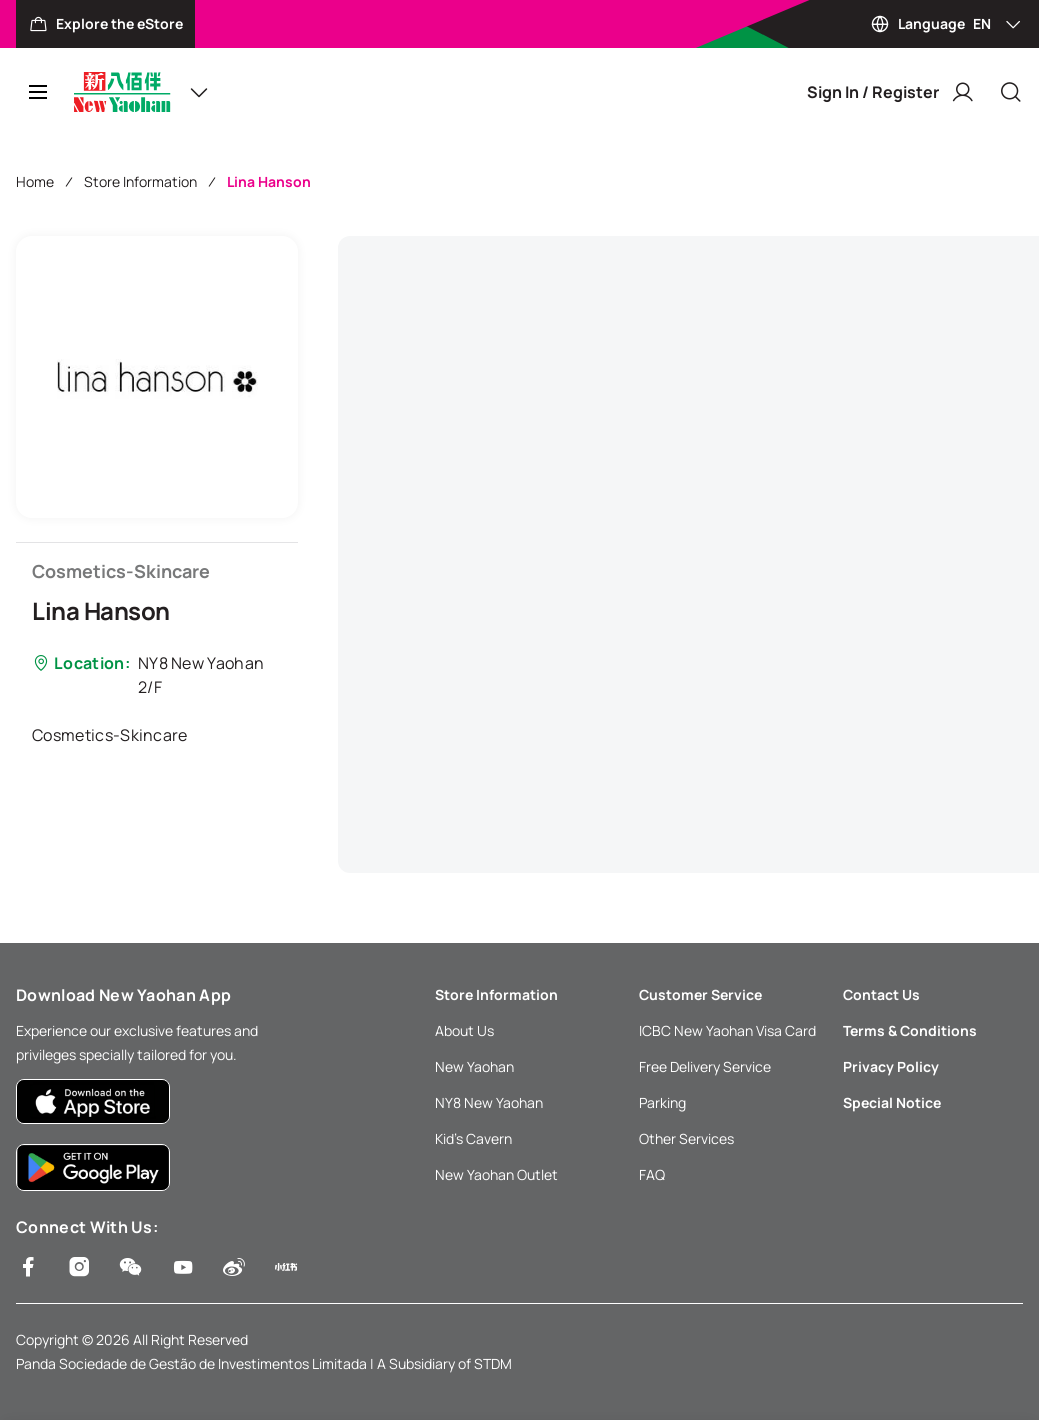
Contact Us (881, 994)
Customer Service (700, 994)
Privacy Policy (891, 1066)
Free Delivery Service (705, 1066)
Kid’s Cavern (473, 1138)
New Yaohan (474, 1066)
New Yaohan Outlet (496, 1174)
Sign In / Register (891, 92)
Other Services (686, 1138)
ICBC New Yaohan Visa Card (727, 1030)
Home (35, 181)
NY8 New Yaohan (489, 1102)
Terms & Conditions (910, 1030)
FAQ (652, 1174)
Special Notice (892, 1102)
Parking (662, 1102)
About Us (464, 1030)
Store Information (140, 181)
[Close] (1011, 92)
